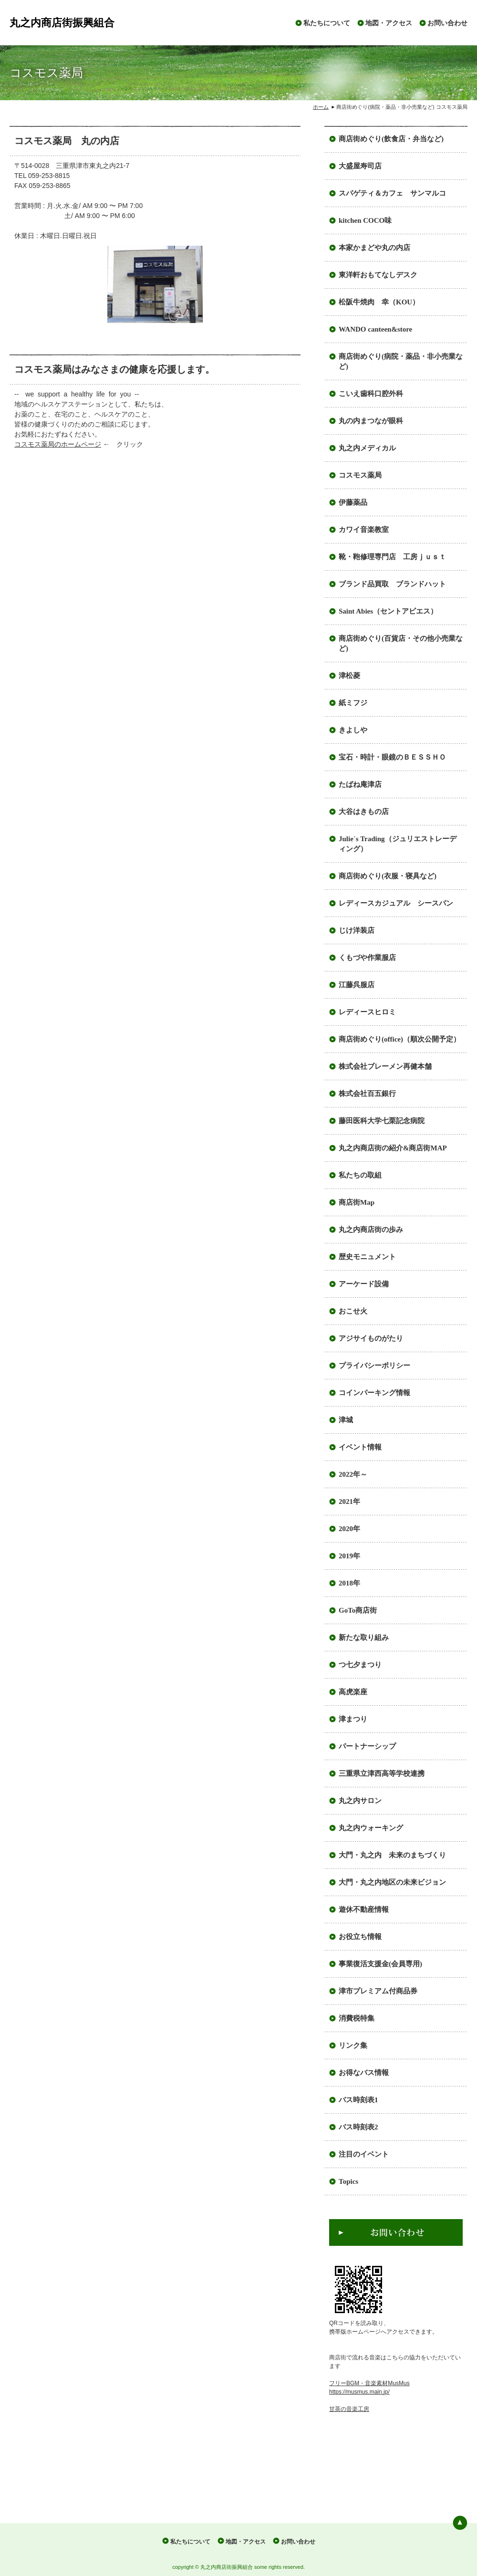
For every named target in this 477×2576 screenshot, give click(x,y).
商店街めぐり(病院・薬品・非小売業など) (401, 361)
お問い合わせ (447, 23)
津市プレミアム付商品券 (378, 1991)
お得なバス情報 (364, 2072)
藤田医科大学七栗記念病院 (382, 1121)
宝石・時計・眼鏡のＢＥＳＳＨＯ (392, 757)
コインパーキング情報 (374, 1393)
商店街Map (356, 1202)
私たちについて (326, 23)
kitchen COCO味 (365, 220)
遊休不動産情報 (364, 1909)
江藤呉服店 (356, 985)
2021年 (349, 1501)
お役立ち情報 (360, 1936)
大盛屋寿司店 (360, 166)
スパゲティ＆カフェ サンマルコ (392, 193)
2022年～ (353, 1474)
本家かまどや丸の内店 (374, 247)
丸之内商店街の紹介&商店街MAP (393, 1148)
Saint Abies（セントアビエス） (388, 611)
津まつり (353, 1719)
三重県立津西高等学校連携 (382, 1773)
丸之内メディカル (367, 448)
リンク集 (353, 2045)
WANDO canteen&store (375, 329)
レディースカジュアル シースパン (396, 903)
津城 (346, 1420)
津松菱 (349, 675)
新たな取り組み (364, 1637)
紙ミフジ (353, 703)
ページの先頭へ (460, 2522)
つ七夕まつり (360, 1665)
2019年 (349, 1556)
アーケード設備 (364, 1284)
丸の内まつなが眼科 (371, 421)
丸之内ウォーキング (371, 1828)
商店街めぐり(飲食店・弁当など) (391, 139)
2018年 (349, 1583)
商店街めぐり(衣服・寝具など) (387, 876)
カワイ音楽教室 (364, 529)
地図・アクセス (388, 23)
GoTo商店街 (358, 1610)
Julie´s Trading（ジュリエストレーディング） (397, 844)
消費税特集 (356, 2018)
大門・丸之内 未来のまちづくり (392, 1855)
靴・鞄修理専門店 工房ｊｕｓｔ (392, 557)
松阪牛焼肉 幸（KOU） (379, 302)
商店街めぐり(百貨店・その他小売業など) (401, 643)
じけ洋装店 (356, 930)
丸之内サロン (360, 1800)
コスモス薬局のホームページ (57, 444)
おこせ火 (353, 1311)
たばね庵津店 (360, 784)
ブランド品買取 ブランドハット (392, 584)
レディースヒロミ (367, 1012)
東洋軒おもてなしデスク (378, 275)
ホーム (321, 107)
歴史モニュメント (367, 1257)
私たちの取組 (360, 1175)
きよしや (353, 730)
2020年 (349, 1529)
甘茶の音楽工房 (349, 2409)
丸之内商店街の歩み (371, 1229)
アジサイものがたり (371, 1338)
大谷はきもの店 (364, 811)
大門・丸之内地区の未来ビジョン (392, 1882)
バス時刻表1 (358, 2100)
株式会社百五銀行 (367, 1093)
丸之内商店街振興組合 (62, 23)
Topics (348, 2181)
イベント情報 (360, 1447)
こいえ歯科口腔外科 (371, 393)
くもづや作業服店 (367, 957)
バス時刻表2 (358, 2127)
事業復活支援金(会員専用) (380, 1964)
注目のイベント (364, 2154)
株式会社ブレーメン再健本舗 (385, 1066)
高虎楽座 (353, 1692)
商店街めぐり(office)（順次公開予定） (399, 1039)
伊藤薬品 (353, 502)
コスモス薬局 (360, 475)
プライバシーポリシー (374, 1365)
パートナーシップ (367, 1746)
